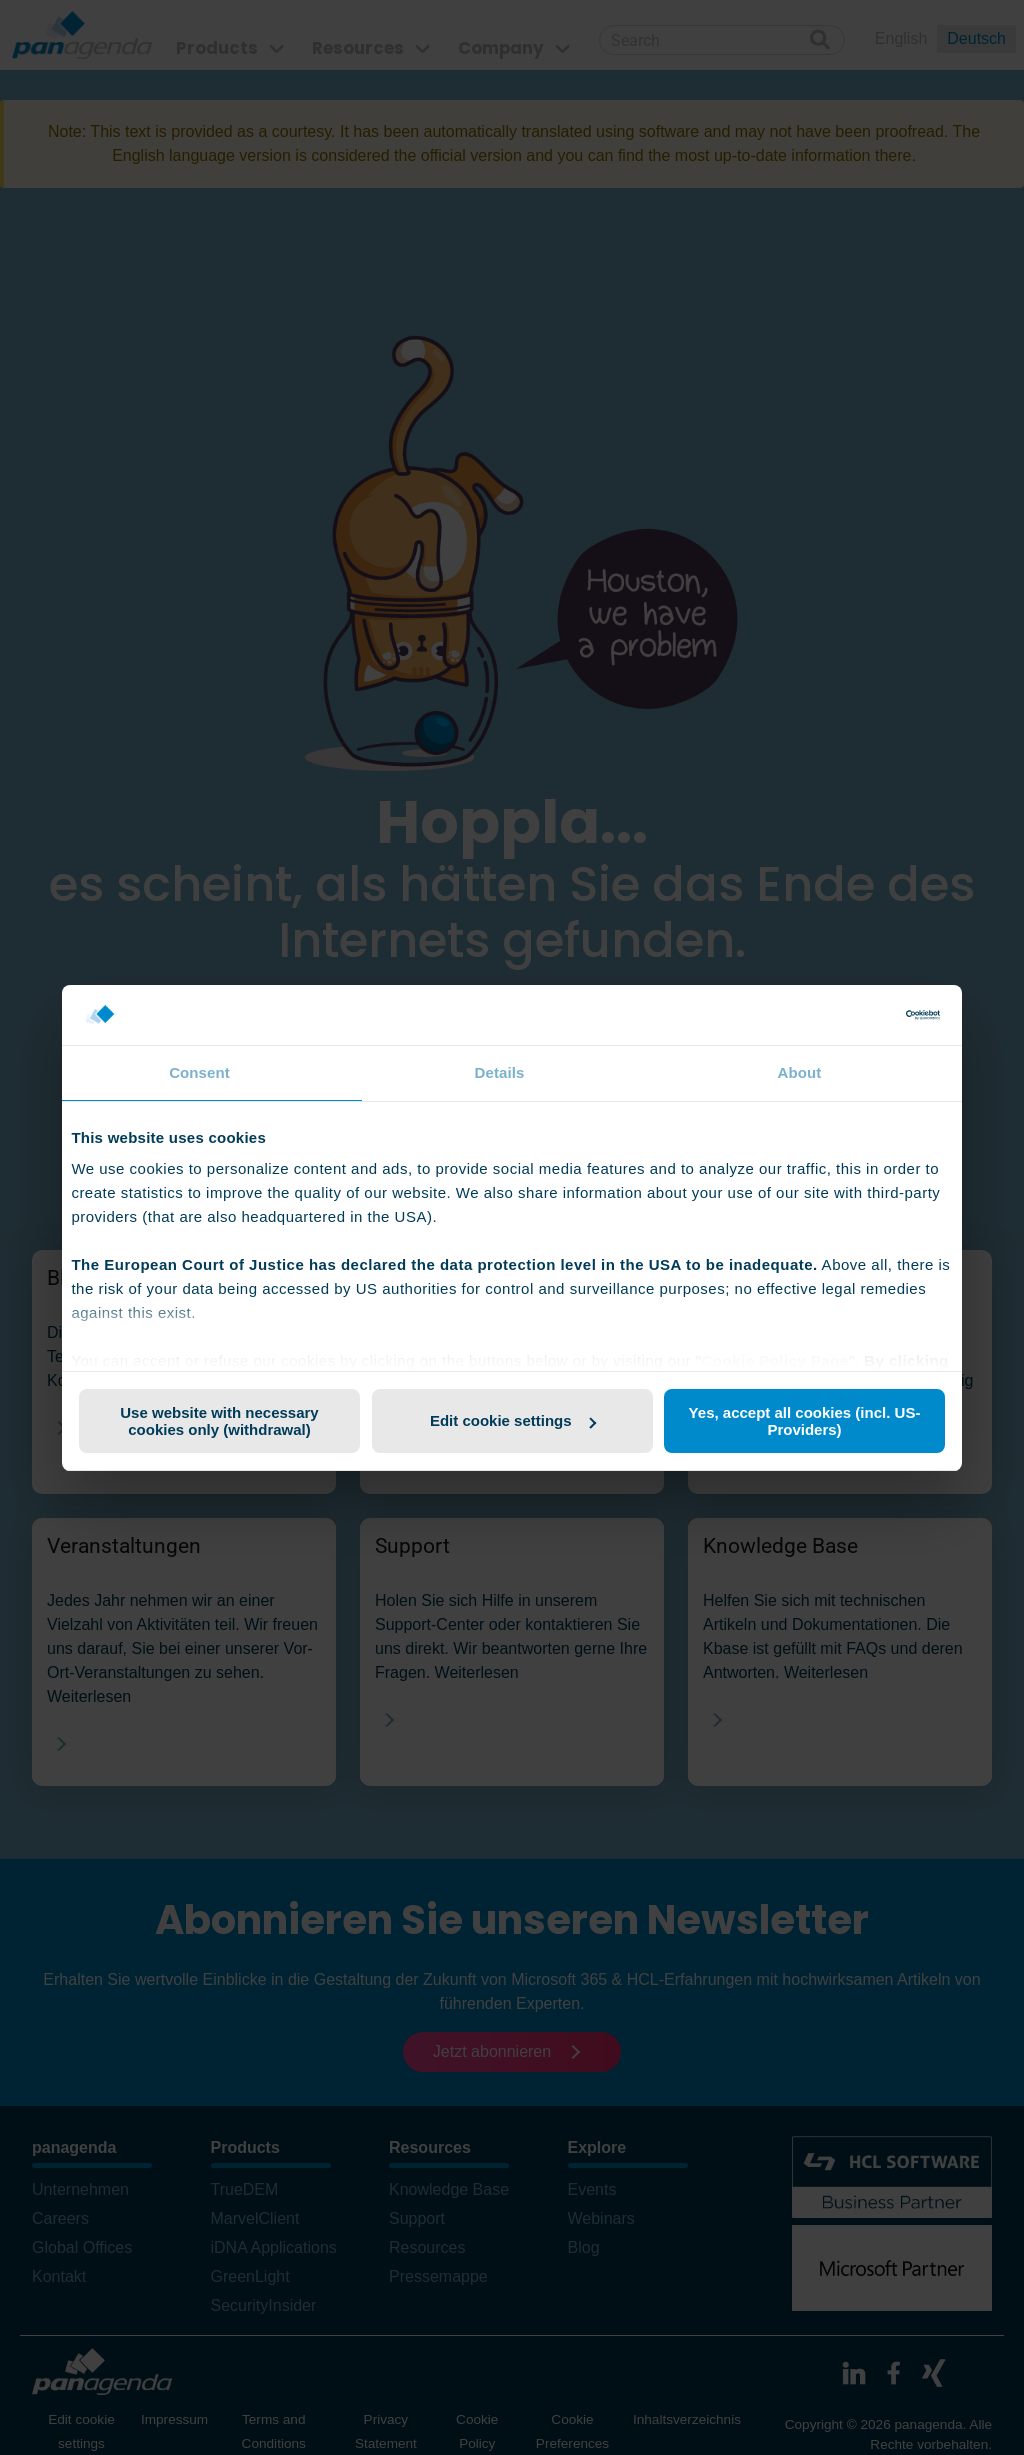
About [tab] (800, 1072)
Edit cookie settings (513, 1420)
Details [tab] (500, 1072)
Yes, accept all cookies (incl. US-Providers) (805, 1421)
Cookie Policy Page (774, 1360)
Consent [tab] (199, 1072)
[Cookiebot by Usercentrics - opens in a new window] (852, 1015)
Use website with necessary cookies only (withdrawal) (219, 1421)
